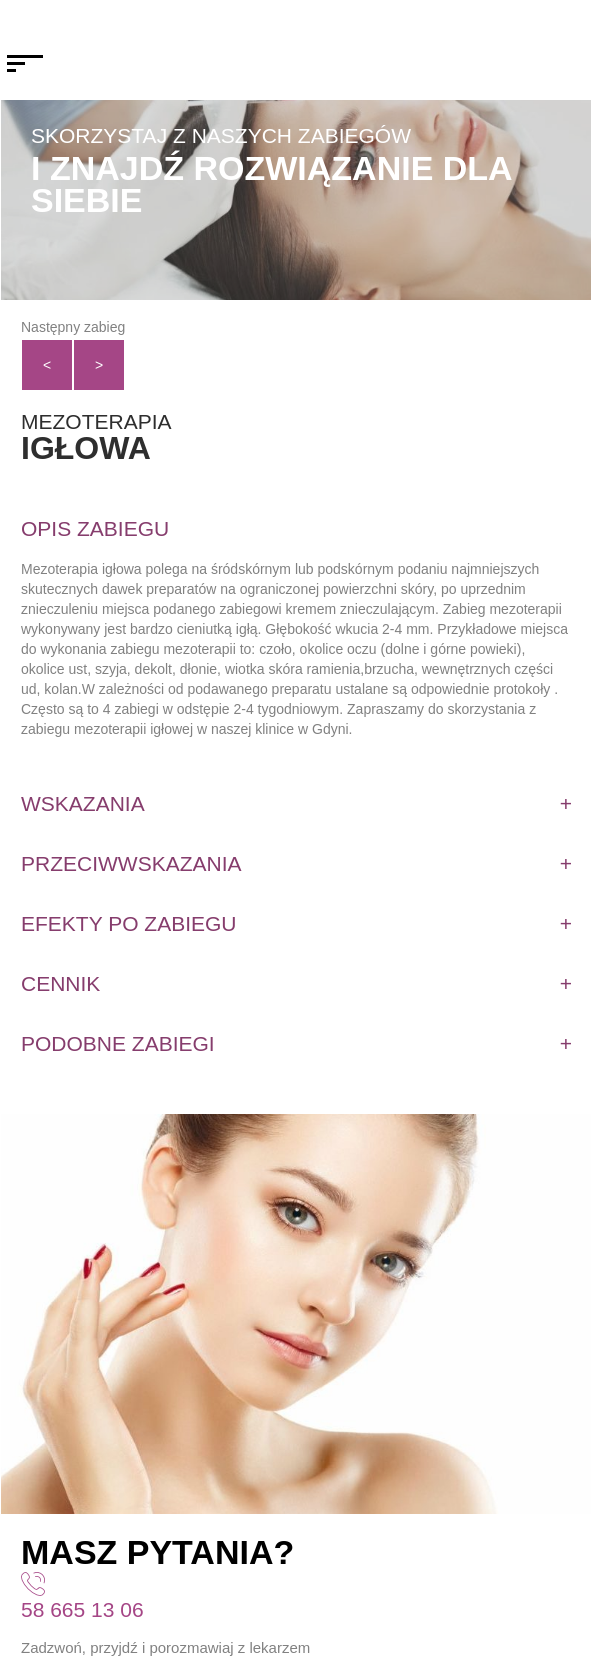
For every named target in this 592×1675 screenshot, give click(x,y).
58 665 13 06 (82, 1609)
